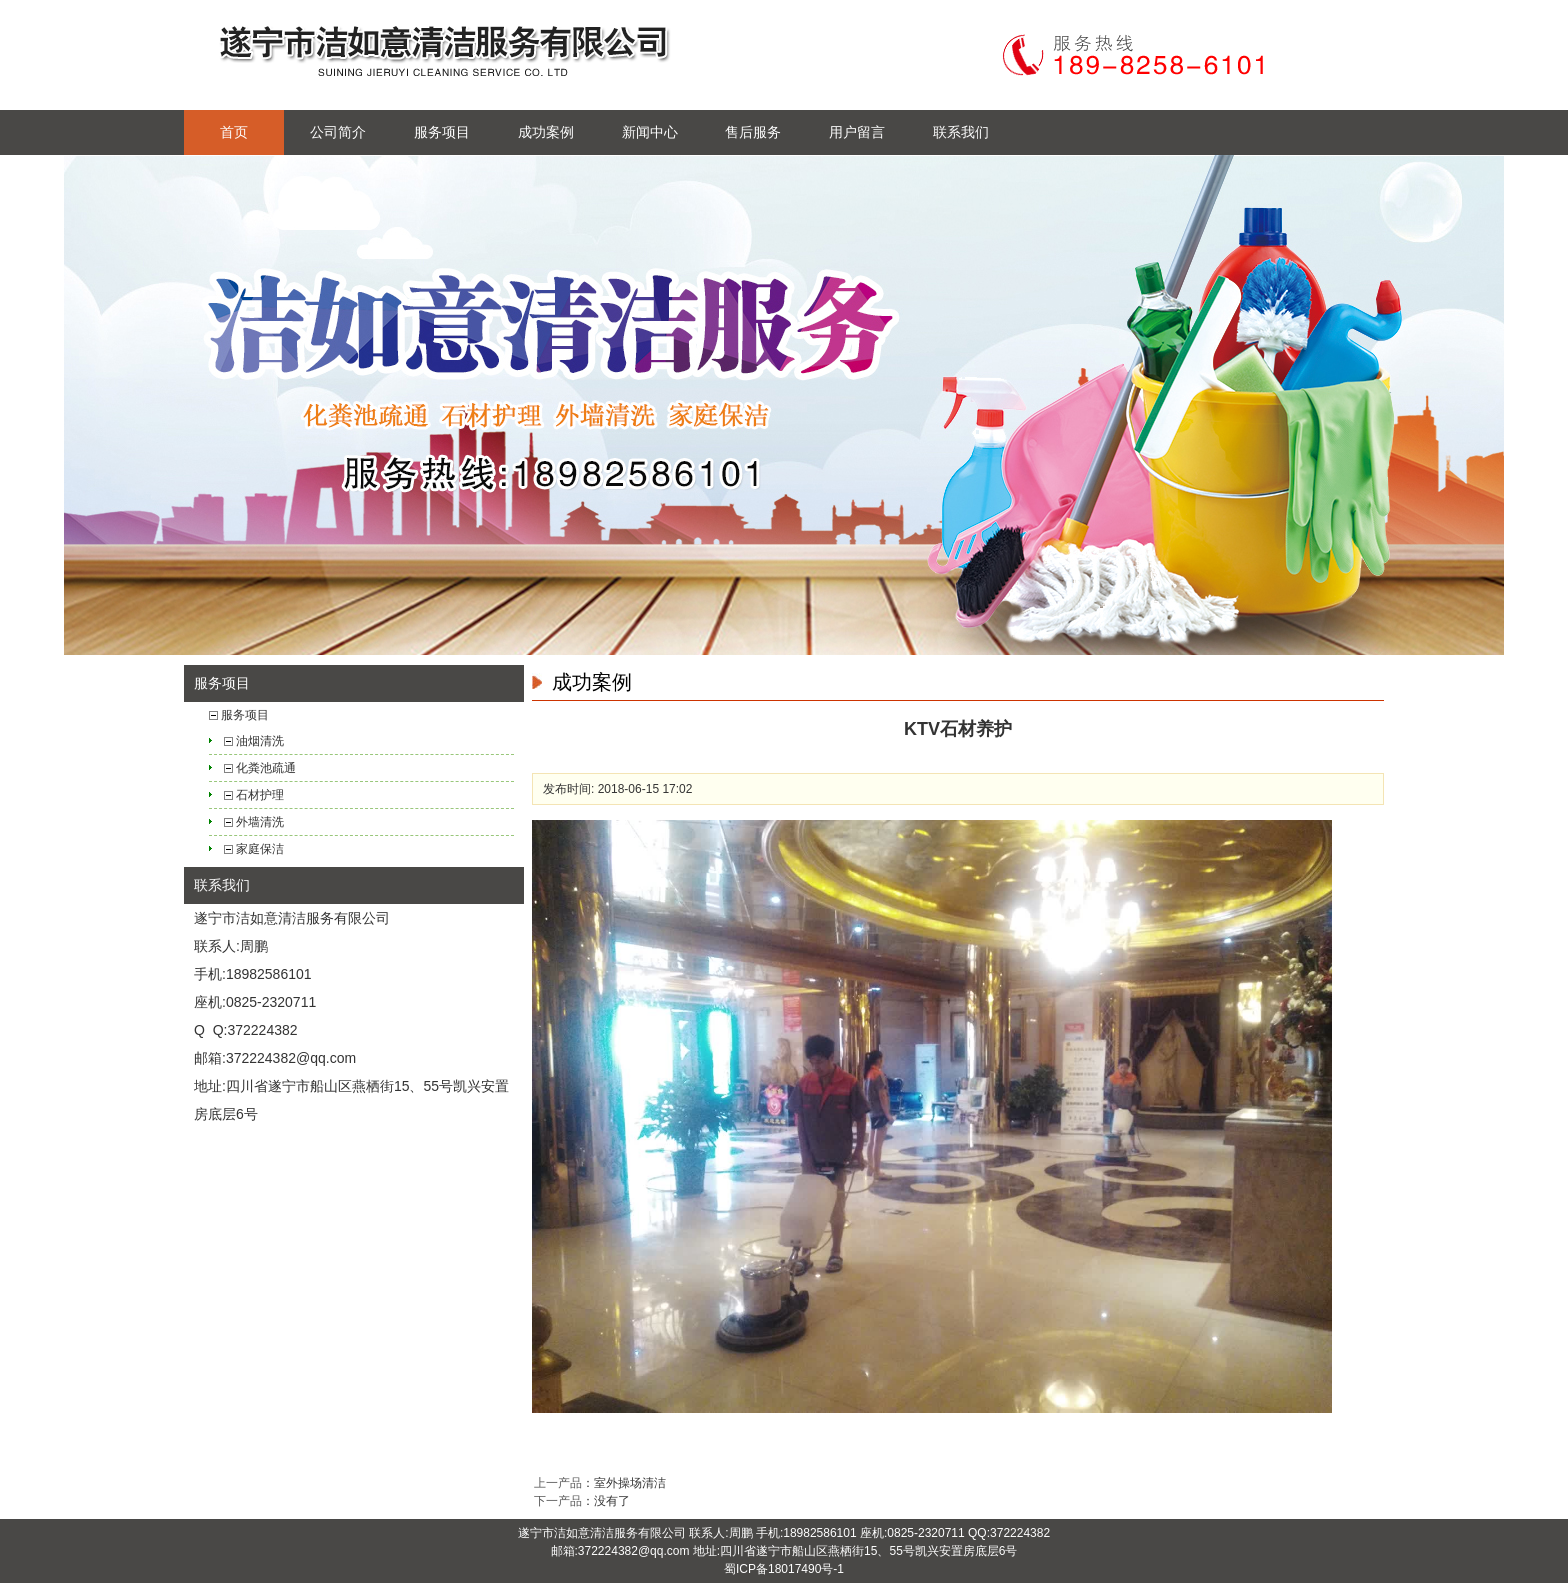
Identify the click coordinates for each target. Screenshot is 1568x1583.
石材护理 (260, 795)
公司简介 (338, 132)
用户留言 (857, 132)
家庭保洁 (260, 849)
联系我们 (961, 132)
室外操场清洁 (630, 1483)
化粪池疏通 (266, 768)
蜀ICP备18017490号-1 (784, 1569)
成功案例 (546, 132)
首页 (234, 132)
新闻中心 (650, 132)
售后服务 (753, 132)
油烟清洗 (260, 741)
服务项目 (442, 132)
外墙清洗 (260, 822)
